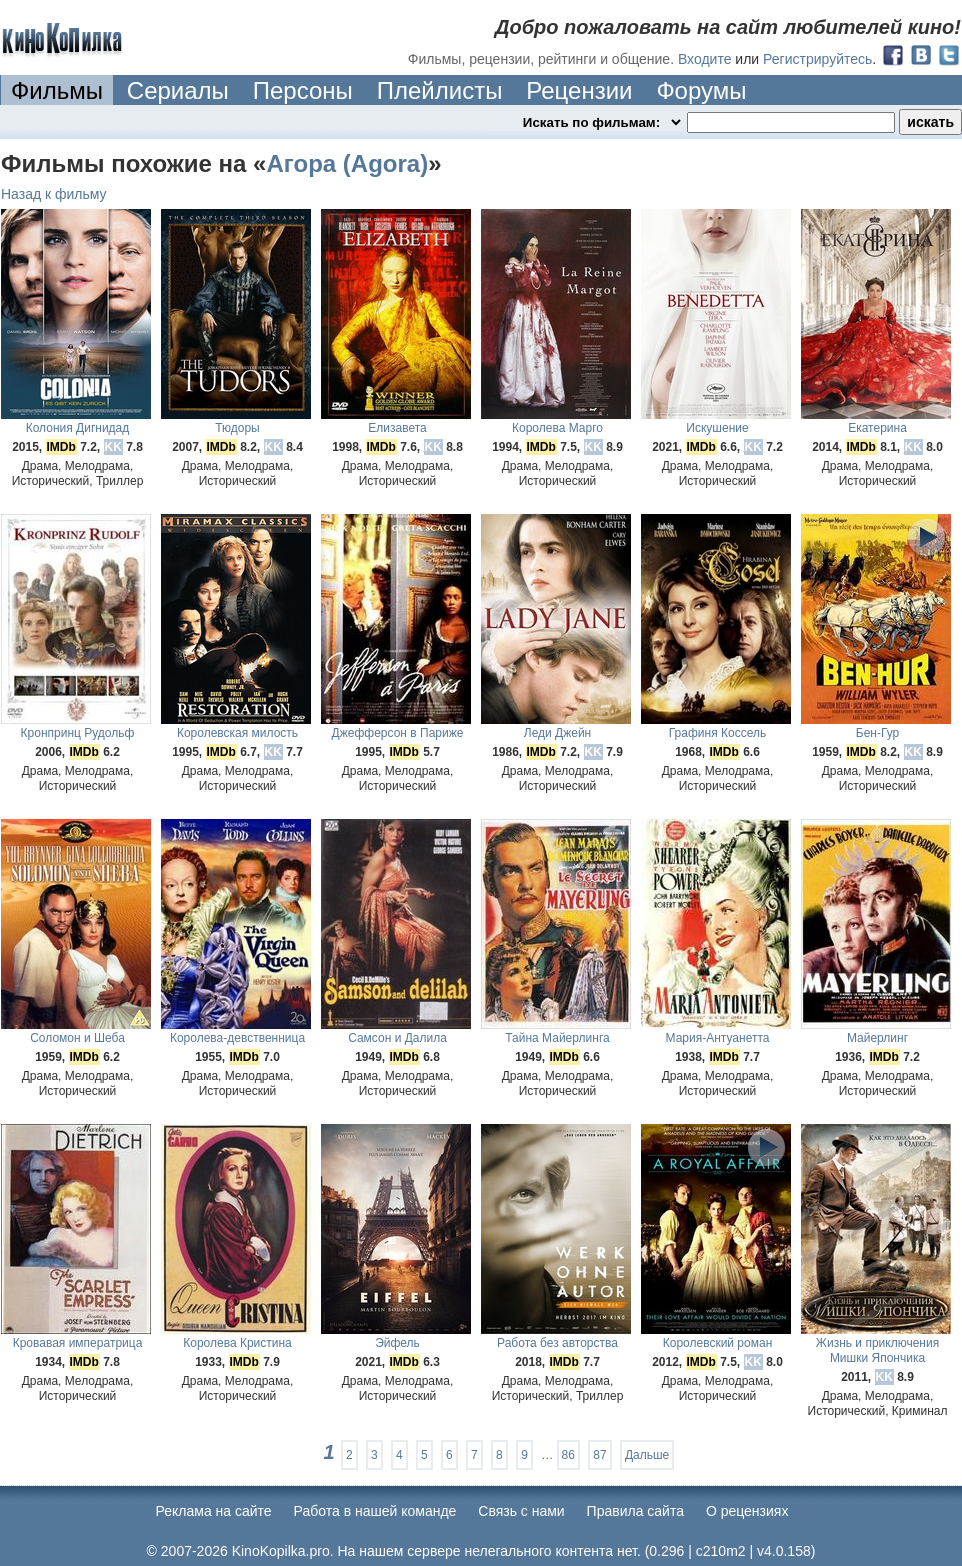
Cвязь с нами (521, 1511)
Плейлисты (440, 90)
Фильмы (57, 90)
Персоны (303, 90)
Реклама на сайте (214, 1511)
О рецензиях (747, 1511)
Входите (705, 59)
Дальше (647, 1455)
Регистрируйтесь (817, 59)
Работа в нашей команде (375, 1511)
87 (599, 1455)
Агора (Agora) (347, 163)
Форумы (701, 90)
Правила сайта (635, 1511)
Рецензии (579, 90)
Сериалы (178, 90)
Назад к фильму (54, 194)
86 (568, 1455)
